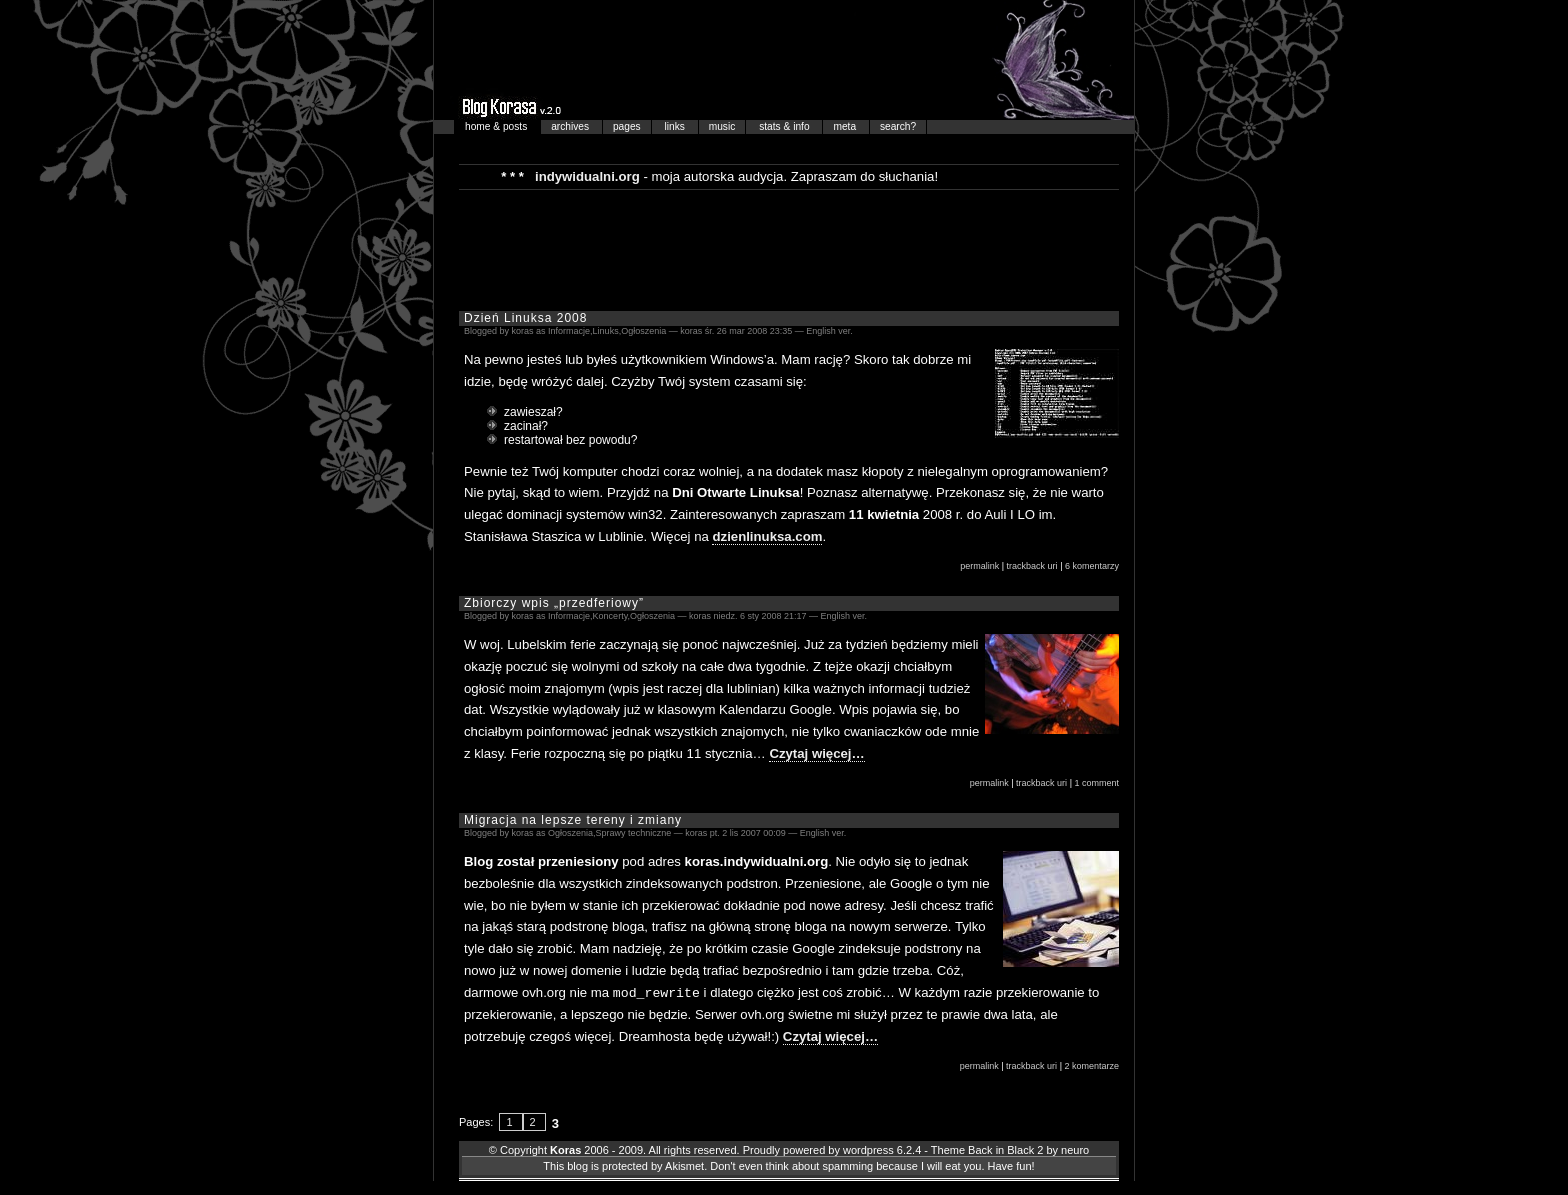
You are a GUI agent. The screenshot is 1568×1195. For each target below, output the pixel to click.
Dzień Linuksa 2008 (525, 318)
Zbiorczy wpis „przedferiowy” (554, 603)
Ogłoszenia (643, 331)
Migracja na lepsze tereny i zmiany (573, 820)
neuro (1075, 1149)
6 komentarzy (1092, 566)
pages (627, 126)
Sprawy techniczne (634, 833)
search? (898, 126)
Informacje (569, 331)
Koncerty (610, 616)
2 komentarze (1091, 1065)
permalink (979, 566)
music (722, 126)
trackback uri (1032, 566)
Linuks (606, 331)
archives (571, 126)
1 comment (1096, 783)
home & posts (497, 126)
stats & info (785, 126)
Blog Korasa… (784, 60)
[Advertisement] (789, 249)
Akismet (684, 1165)
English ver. (829, 331)
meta (845, 126)
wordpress (868, 1149)
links (676, 126)
